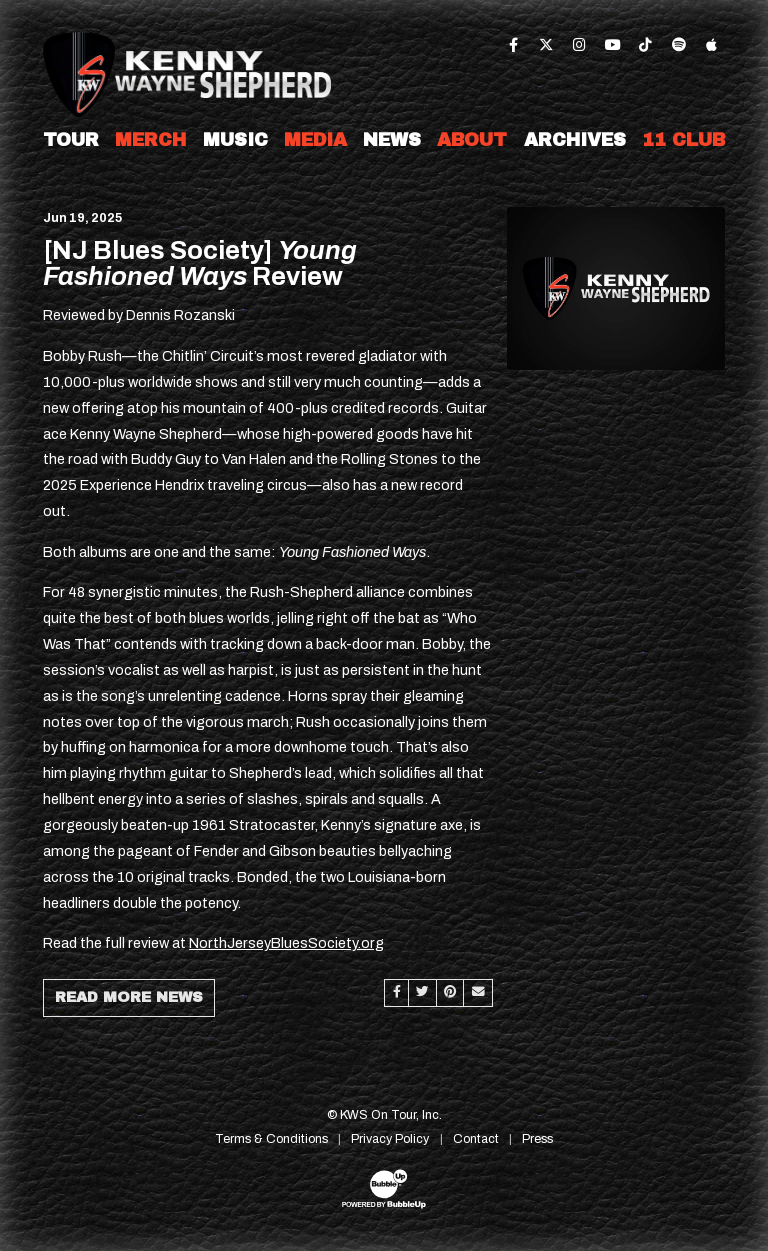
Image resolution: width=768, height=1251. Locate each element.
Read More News (129, 997)
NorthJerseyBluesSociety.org (286, 943)
